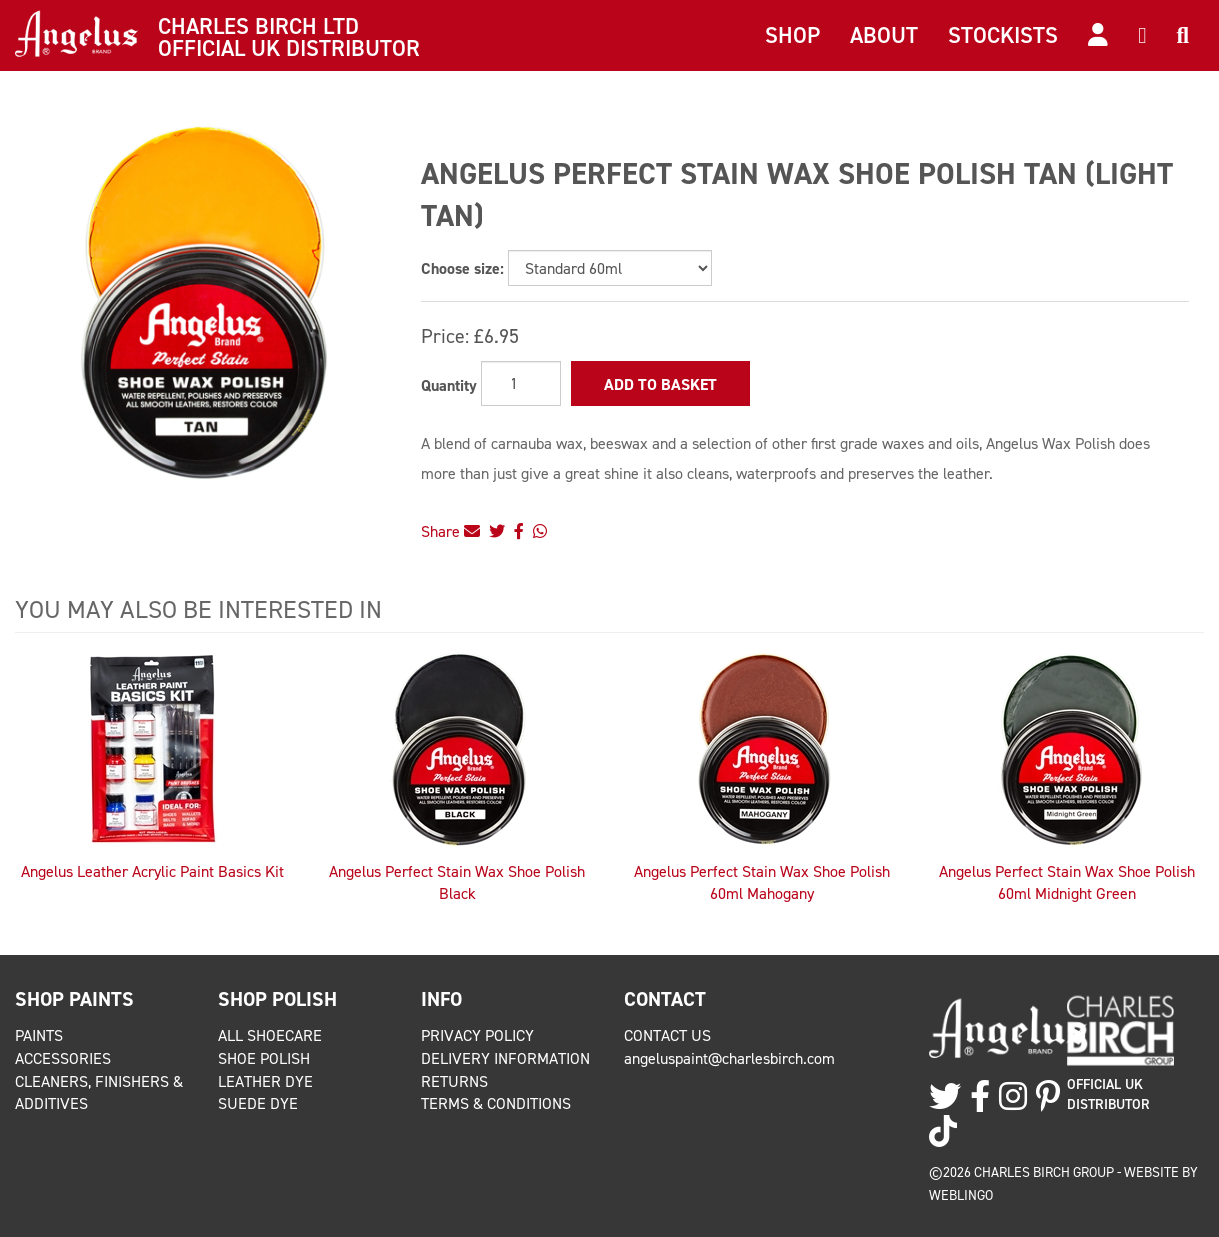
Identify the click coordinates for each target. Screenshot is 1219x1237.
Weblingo (961, 1195)
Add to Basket (660, 384)
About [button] (884, 35)
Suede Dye (258, 1103)
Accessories (63, 1058)
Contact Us (667, 1035)
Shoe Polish (264, 1058)
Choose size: (462, 268)
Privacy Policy (477, 1035)
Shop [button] (792, 35)
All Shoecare (270, 1035)
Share (450, 531)
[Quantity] (521, 383)
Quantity (449, 385)
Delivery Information (505, 1058)
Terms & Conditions (496, 1103)
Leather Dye (265, 1081)
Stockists (1003, 35)
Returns (454, 1081)
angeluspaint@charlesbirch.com (729, 1058)
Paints (39, 1035)
